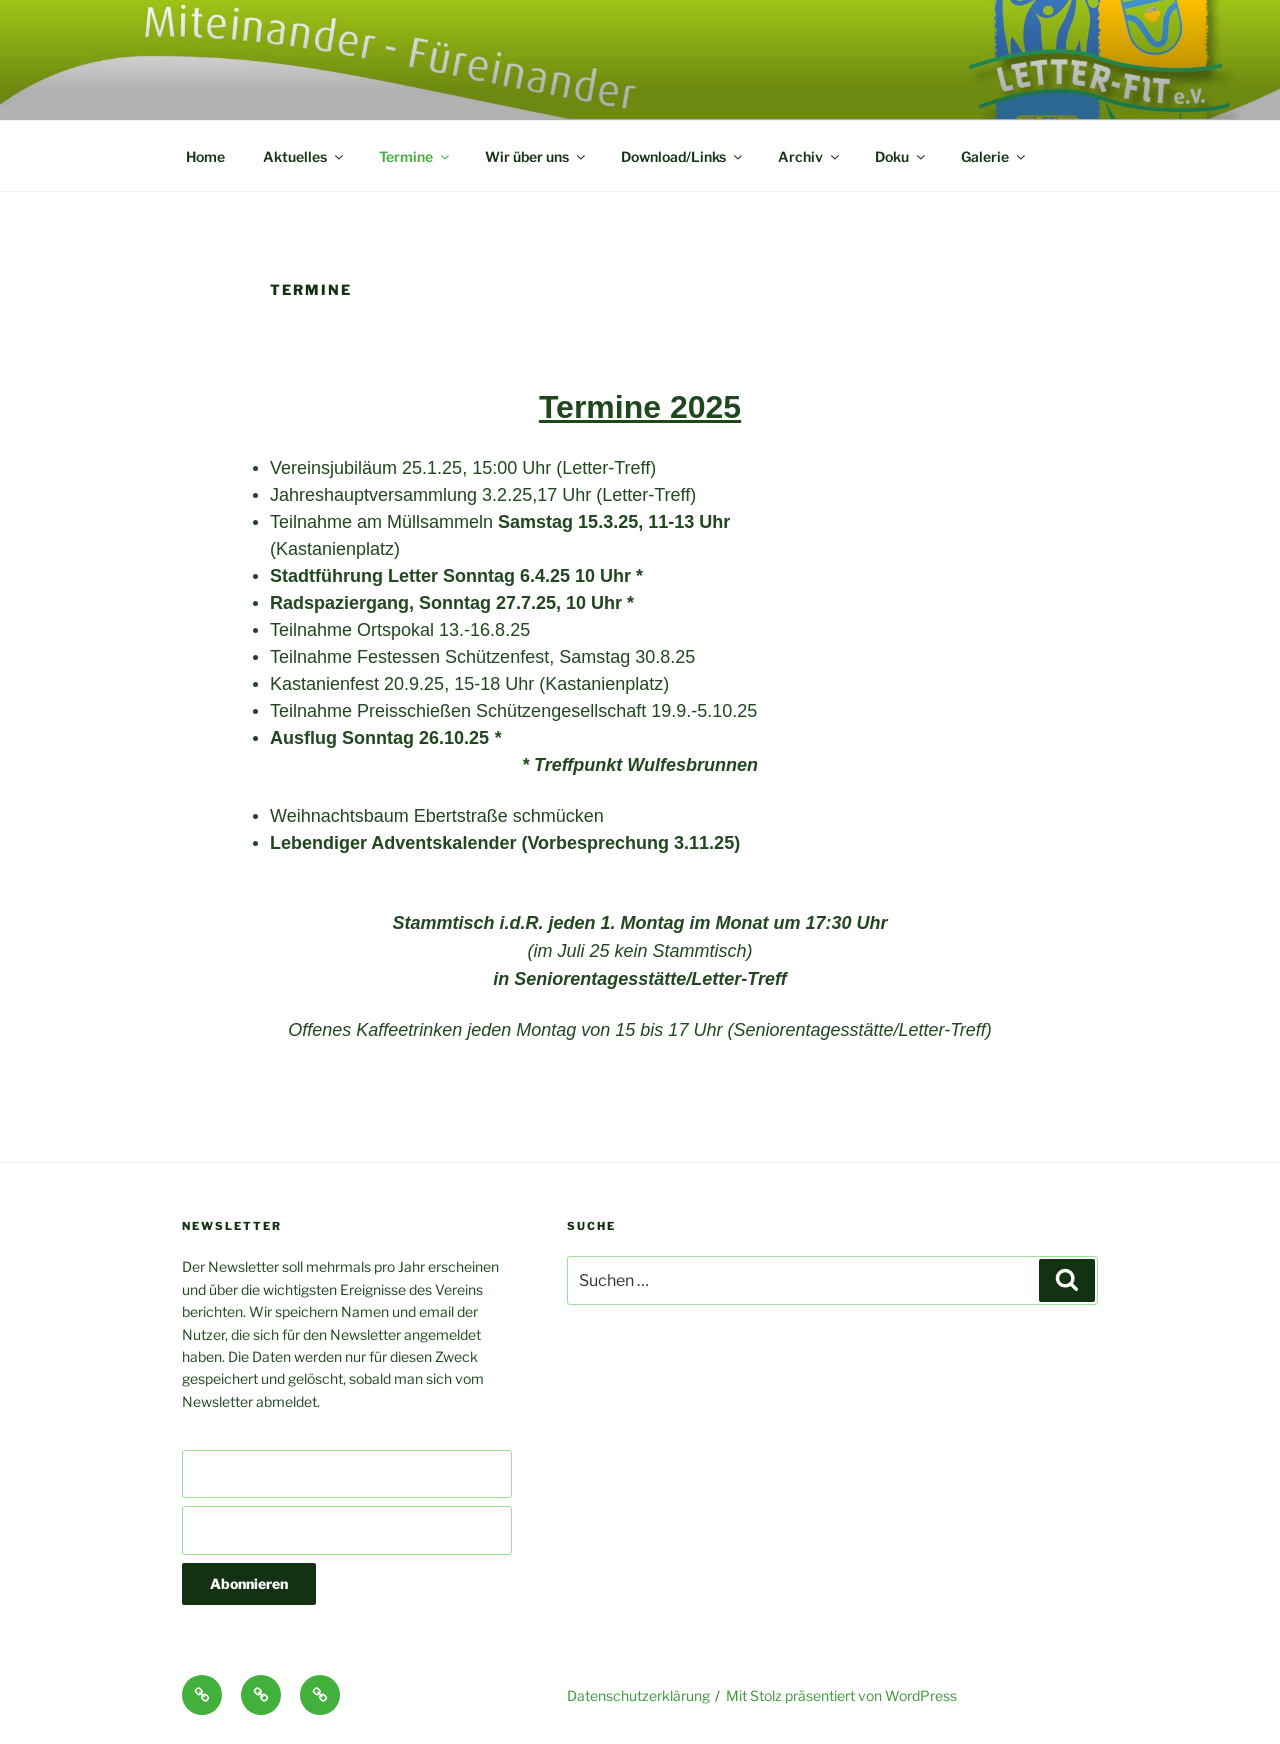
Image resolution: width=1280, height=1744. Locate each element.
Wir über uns (536, 156)
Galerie (994, 156)
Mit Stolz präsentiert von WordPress (841, 1695)
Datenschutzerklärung (638, 1695)
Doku (901, 156)
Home (205, 156)
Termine (415, 156)
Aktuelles (304, 156)
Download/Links (683, 156)
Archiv (810, 156)
